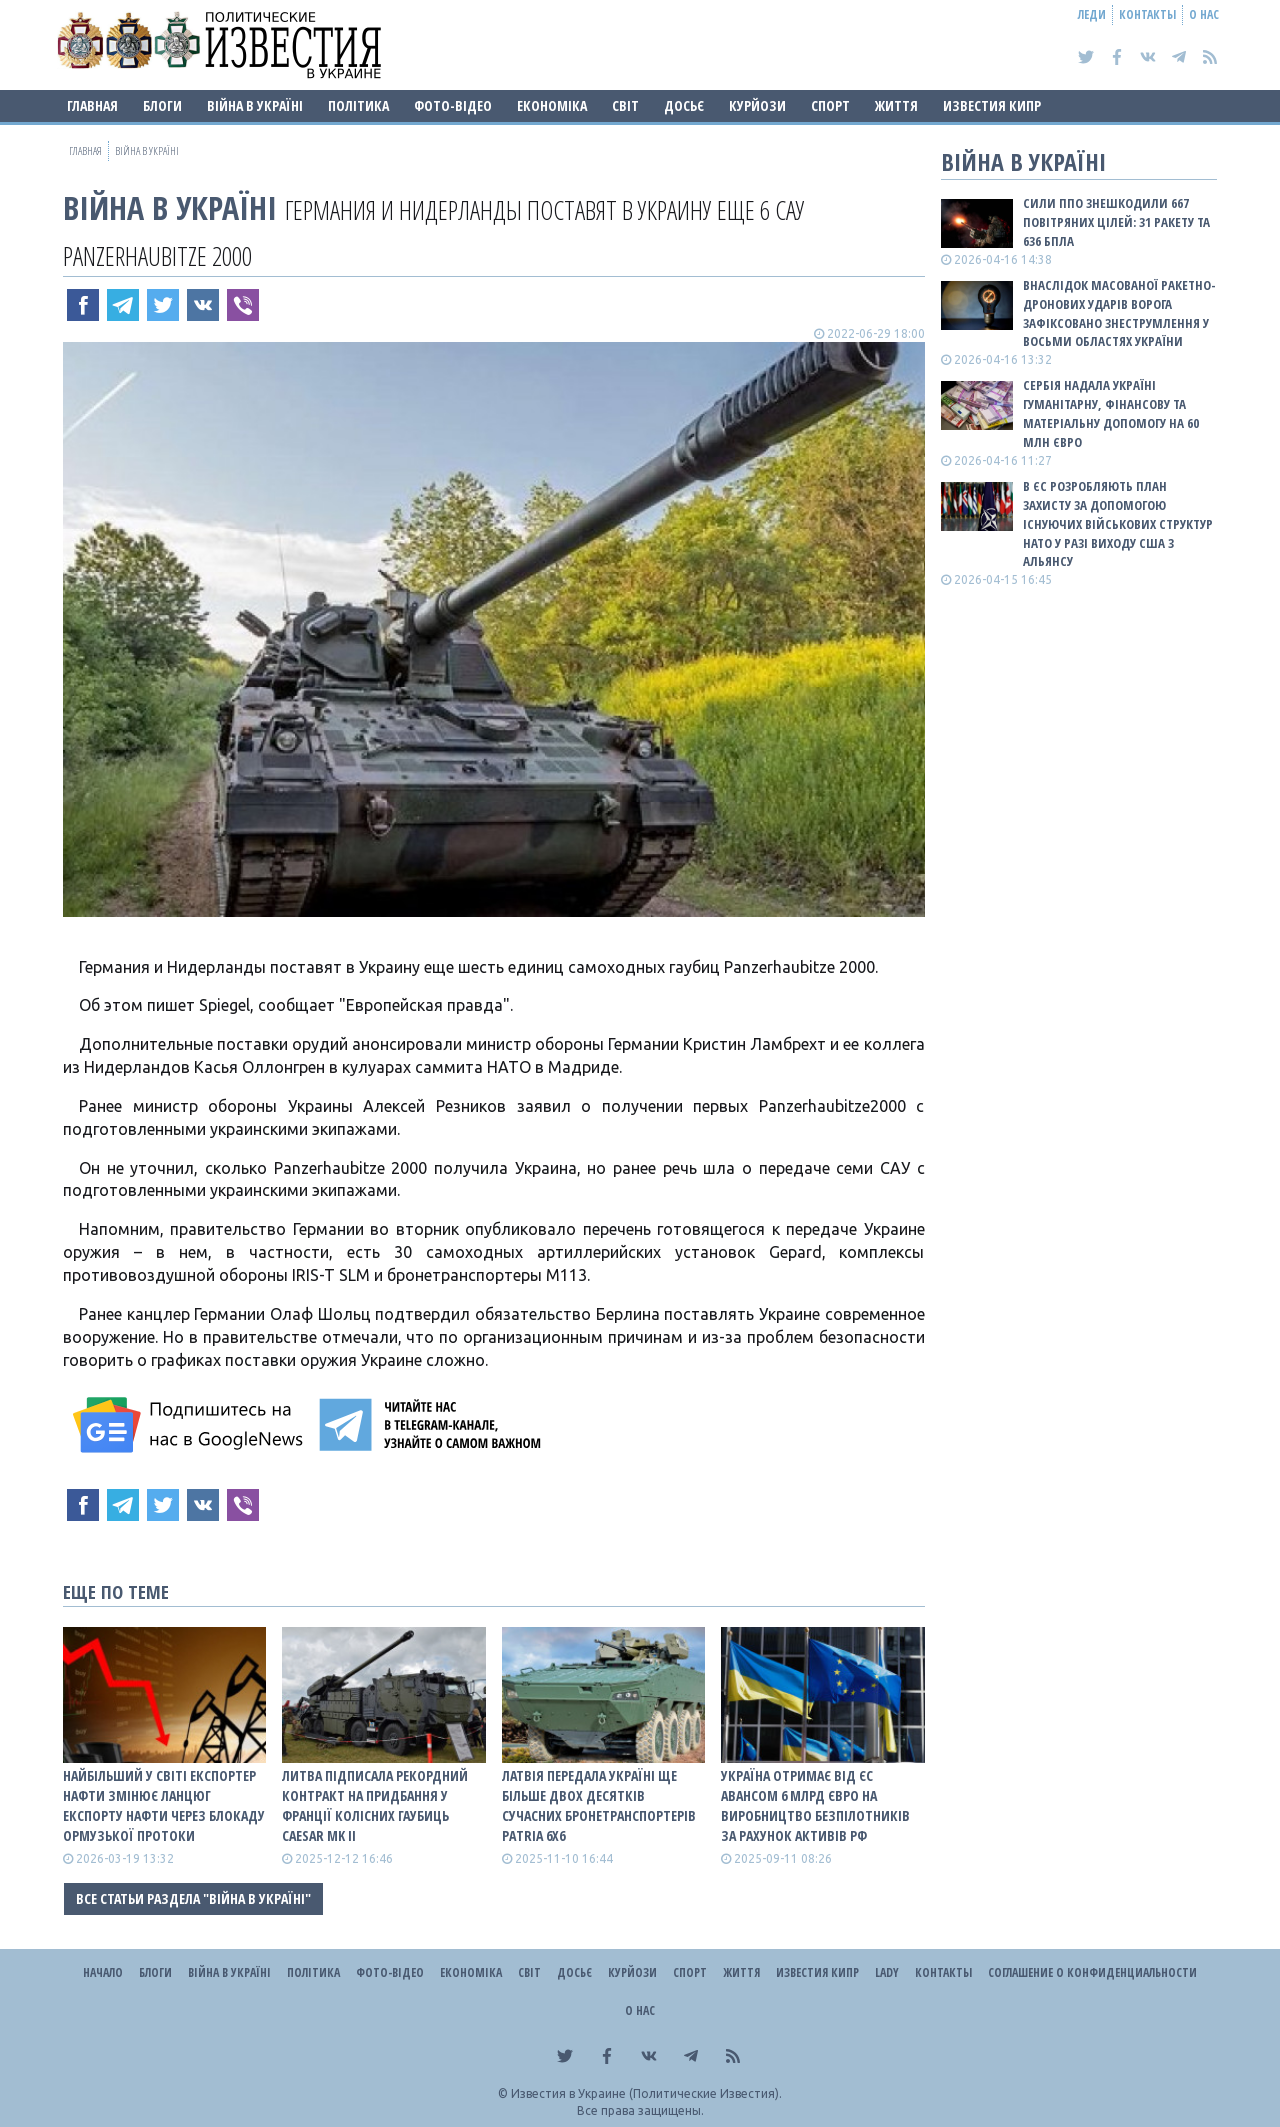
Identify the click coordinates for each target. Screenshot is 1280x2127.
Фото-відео (453, 105)
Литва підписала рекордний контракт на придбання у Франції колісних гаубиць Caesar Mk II (375, 1805)
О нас (1204, 14)
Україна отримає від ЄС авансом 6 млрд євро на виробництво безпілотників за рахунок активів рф (815, 1805)
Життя (896, 105)
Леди (1092, 14)
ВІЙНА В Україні (255, 105)
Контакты (1147, 14)
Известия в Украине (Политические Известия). (646, 2093)
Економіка (552, 105)
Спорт (830, 105)
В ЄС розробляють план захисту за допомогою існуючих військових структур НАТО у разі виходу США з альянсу (1118, 523)
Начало (103, 1972)
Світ (625, 105)
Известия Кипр (992, 105)
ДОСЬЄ (684, 105)
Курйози (757, 105)
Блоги (162, 105)
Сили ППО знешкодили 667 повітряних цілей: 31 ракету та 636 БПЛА (1116, 222)
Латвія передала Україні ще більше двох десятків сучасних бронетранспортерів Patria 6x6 (599, 1805)
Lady (887, 1972)
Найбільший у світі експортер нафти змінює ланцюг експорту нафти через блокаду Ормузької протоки (164, 1805)
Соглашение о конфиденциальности (1092, 1972)
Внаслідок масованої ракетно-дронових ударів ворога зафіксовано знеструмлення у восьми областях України (1119, 313)
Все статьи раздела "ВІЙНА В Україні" (193, 1898)
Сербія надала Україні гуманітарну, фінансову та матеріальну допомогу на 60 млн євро (1111, 413)
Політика (358, 105)
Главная (92, 105)
